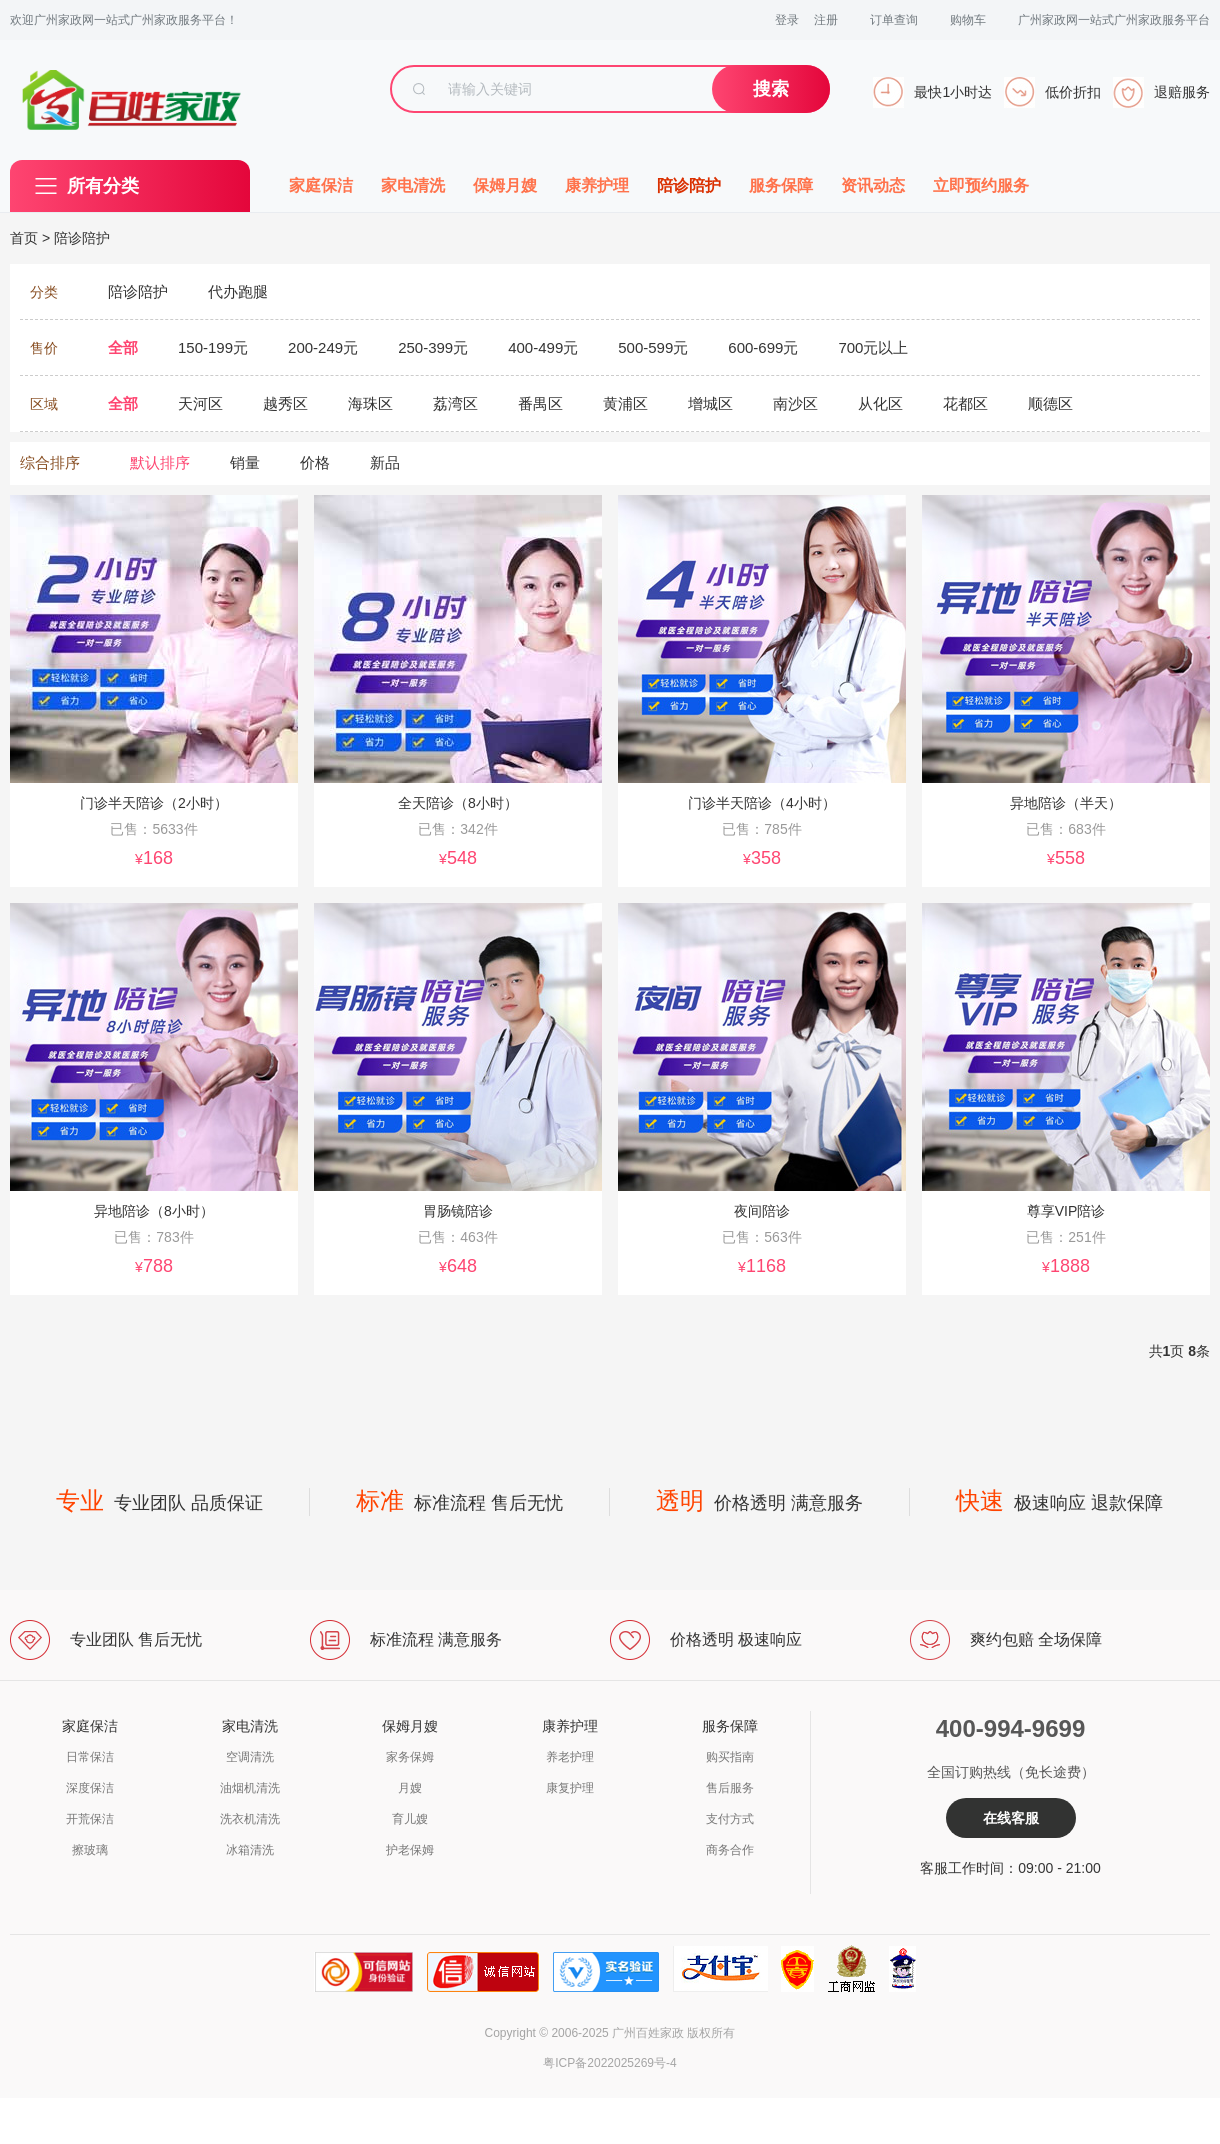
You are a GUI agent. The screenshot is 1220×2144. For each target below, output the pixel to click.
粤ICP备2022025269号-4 (609, 2063)
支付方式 (730, 1819)
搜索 (771, 89)
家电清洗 (413, 185)
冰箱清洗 (250, 1850)
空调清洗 (250, 1757)
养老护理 (570, 1757)
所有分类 (103, 186)
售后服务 (730, 1788)
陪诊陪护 (689, 185)
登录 (787, 20)
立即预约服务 (981, 185)
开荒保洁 (90, 1819)
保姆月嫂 (505, 185)
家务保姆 (410, 1757)
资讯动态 (873, 185)
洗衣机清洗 (250, 1819)
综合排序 (50, 462)
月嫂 (410, 1788)
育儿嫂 (410, 1819)
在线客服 (1011, 1818)
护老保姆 (410, 1850)
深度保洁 (90, 1788)
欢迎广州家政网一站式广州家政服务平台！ (124, 20)
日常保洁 (90, 1757)
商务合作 (730, 1850)
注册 (826, 20)
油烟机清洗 (250, 1788)
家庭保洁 (321, 185)
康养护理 (597, 185)
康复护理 (570, 1788)
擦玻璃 (90, 1850)
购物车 (968, 20)
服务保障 (781, 185)
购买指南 (730, 1757)
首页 (24, 238)
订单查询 (894, 20)
